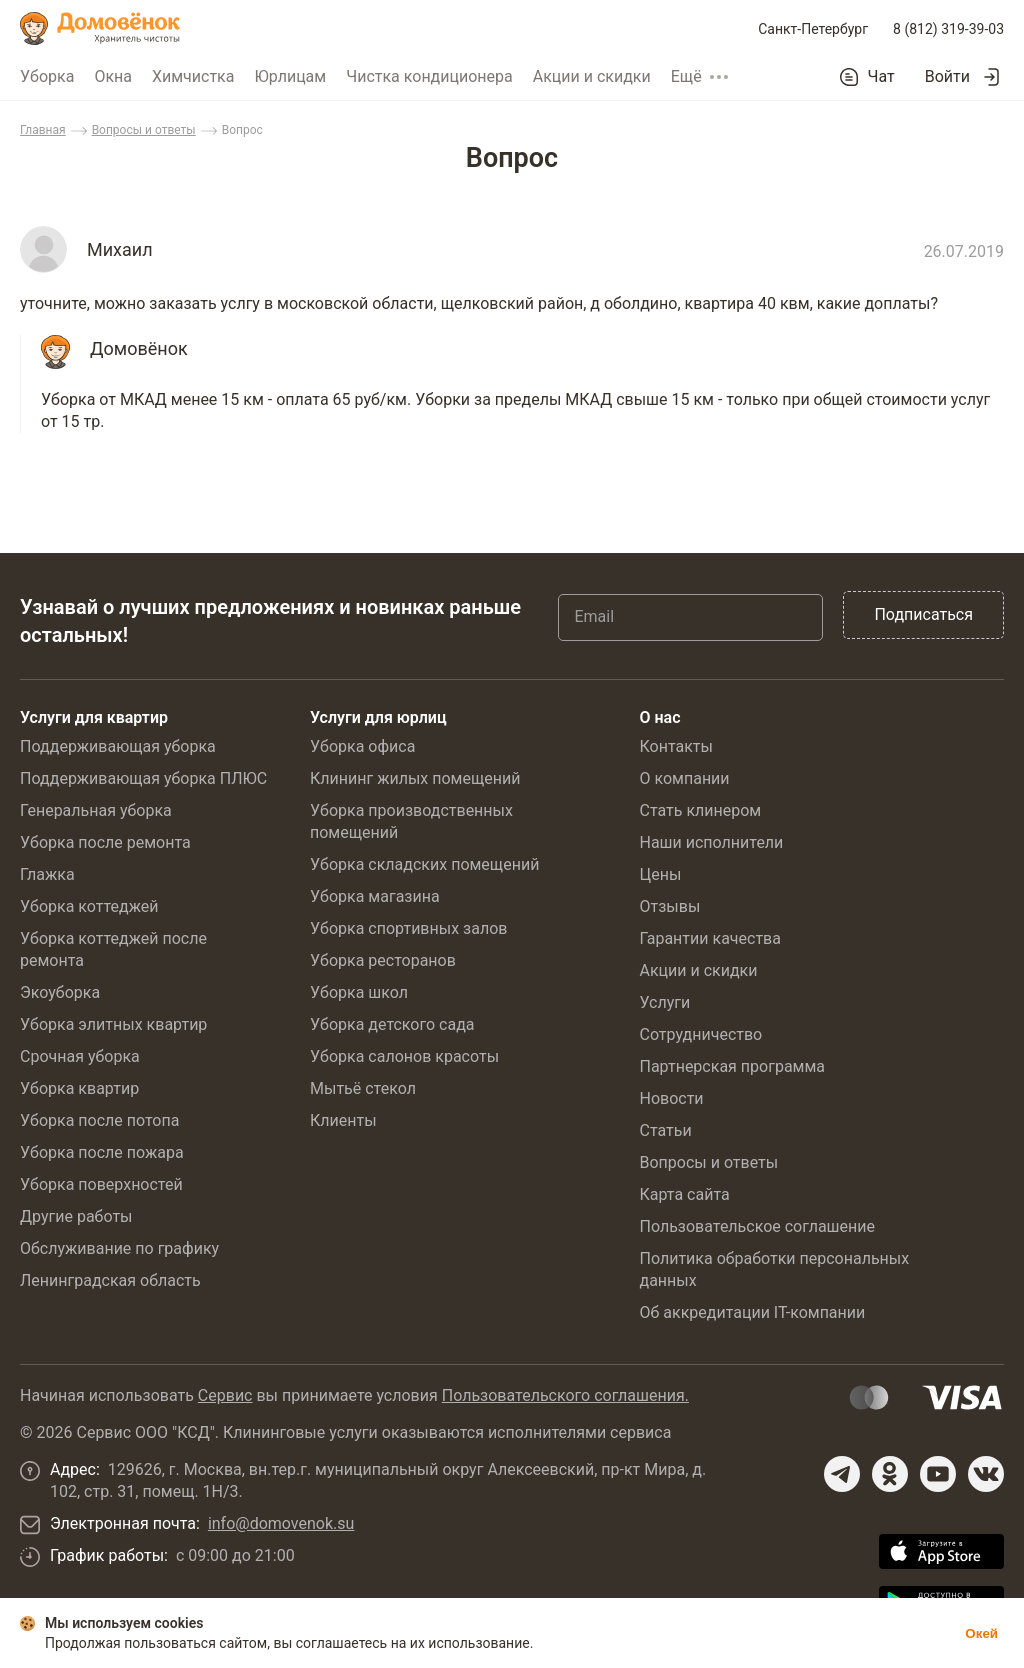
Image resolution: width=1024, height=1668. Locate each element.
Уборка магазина (375, 896)
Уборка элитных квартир (113, 1024)
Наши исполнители (711, 842)
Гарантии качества (709, 938)
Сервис (225, 1395)
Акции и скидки (592, 76)
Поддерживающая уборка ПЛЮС (143, 778)
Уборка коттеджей (89, 906)
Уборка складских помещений (424, 864)
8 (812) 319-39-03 (948, 29)
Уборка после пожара (102, 1152)
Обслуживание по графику (119, 1248)
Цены (660, 874)
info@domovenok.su (281, 1523)
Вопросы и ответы (144, 130)
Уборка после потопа (99, 1120)
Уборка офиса (362, 746)
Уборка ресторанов (383, 960)
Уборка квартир (79, 1088)
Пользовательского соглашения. (565, 1395)
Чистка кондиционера (429, 76)
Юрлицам (290, 76)
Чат (881, 77)
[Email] (690, 617)
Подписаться (923, 614)
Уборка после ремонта (105, 842)
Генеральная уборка (96, 810)
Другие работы (76, 1216)
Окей (981, 1633)
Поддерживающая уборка (118, 746)
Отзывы (669, 906)
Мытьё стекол (363, 1088)
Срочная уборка (80, 1056)
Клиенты (343, 1120)
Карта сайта (684, 1194)
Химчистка (193, 76)
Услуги (664, 1002)
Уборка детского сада (392, 1024)
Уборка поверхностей (101, 1184)
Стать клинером (700, 810)
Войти (947, 76)
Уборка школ (359, 992)
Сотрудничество (700, 1034)
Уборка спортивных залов (408, 928)
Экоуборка (60, 992)
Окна (113, 76)
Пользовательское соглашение (757, 1226)
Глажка (47, 874)
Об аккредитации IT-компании (752, 1312)
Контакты (675, 746)
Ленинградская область (110, 1280)
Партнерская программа (732, 1066)
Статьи (665, 1130)
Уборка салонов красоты (404, 1056)
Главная (43, 130)
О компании (684, 778)
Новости (671, 1098)
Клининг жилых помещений (415, 778)
